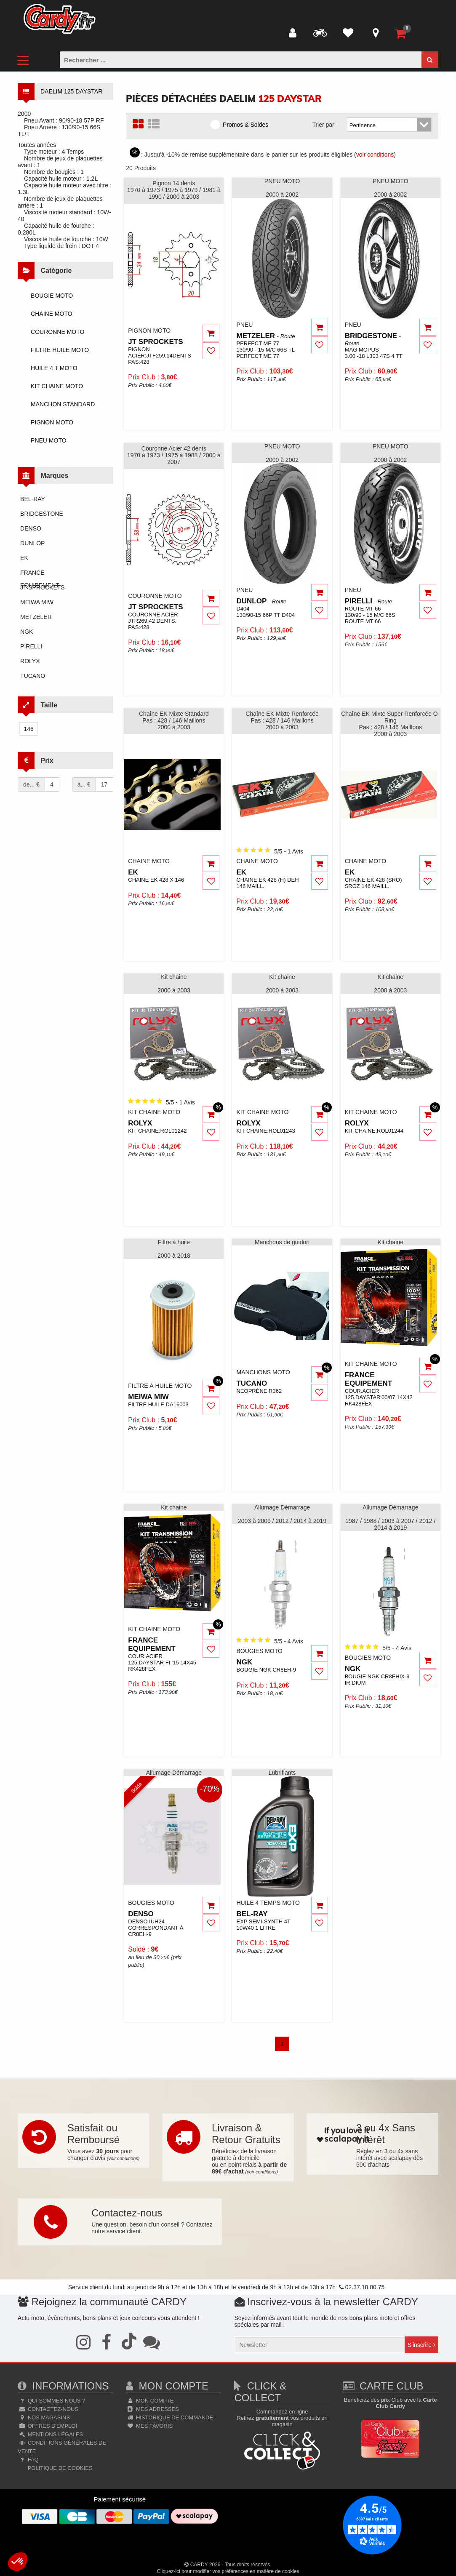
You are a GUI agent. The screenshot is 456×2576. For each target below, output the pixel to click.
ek (24, 558)
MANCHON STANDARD (63, 404)
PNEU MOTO (49, 440)
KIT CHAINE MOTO (57, 386)
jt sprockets (42, 587)
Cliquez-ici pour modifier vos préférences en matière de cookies (228, 2571)
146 (28, 728)
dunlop (32, 543)
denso (30, 528)
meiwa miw (36, 602)
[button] (18, 2562)
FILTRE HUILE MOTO (60, 350)
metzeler (36, 616)
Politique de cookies (59, 2468)
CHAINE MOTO (51, 313)
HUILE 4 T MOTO (54, 368)
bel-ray (32, 499)
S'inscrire (421, 2344)
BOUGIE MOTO (52, 295)
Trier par (323, 124)
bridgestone (41, 513)
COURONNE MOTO (57, 331)
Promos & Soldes (242, 124)
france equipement (39, 574)
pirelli (31, 646)
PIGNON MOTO (52, 422)
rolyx (30, 661)
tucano (32, 675)
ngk (26, 631)
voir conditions (375, 154)
